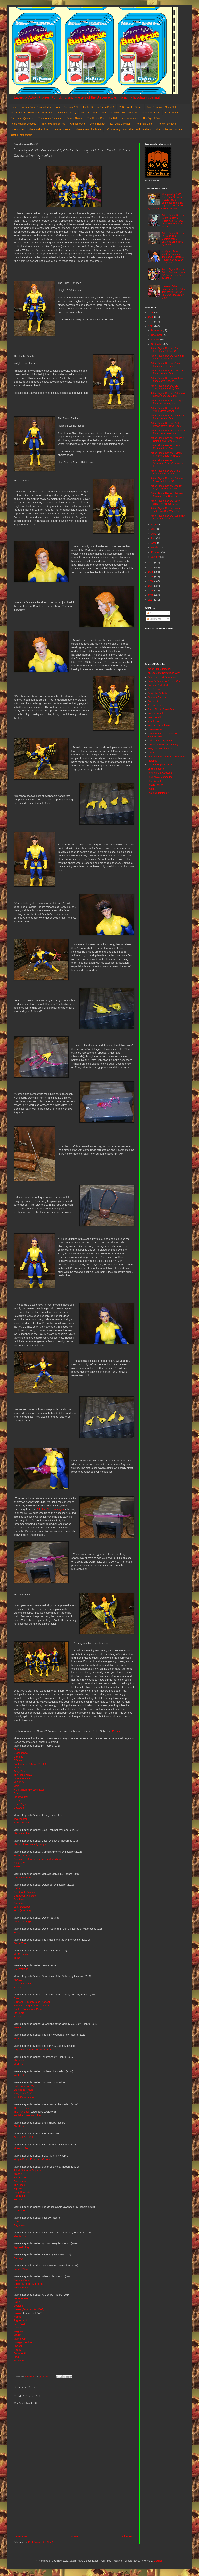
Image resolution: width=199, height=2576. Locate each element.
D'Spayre (19, 1760)
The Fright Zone (144, 123)
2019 (151, 576)
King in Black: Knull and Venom (32, 2159)
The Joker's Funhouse (50, 118)
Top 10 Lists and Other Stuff (161, 107)
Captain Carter (22, 2280)
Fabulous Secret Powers (124, 112)
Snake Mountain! (151, 112)
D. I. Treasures (155, 689)
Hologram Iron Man (25, 2086)
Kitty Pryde (20, 2324)
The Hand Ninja (23, 1774)
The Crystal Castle (152, 118)
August (155, 524)
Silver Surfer (21, 2148)
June (154, 533)
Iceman (18, 2316)
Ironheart (19, 2074)
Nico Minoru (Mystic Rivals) (29, 1789)
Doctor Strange (22, 1921)
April (153, 543)
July (153, 529)
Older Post (128, 2536)
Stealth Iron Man (23, 2089)
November (157, 335)
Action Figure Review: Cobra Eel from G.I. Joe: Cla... (168, 357)
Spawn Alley (17, 129)
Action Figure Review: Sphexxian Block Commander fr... (167, 463)
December (157, 330)
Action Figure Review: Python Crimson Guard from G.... (166, 454)
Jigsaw (18, 2188)
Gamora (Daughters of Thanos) (32, 2001)
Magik (17, 2334)
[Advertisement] (74, 2506)
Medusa (18, 2064)
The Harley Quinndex (22, 118)
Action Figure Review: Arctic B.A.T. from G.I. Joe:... (165, 472)
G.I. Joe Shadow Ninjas (50, 1509)
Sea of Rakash (97, 123)
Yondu (17, 1987)
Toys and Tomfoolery (158, 793)
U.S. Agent (20, 1807)
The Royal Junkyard (39, 129)
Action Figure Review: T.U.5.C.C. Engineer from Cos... (168, 447)
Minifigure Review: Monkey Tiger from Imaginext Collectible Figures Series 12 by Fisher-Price (173, 257)
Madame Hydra (22, 1778)
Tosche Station (74, 118)
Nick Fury (19, 1862)
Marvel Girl (20, 2338)
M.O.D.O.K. (20, 1782)
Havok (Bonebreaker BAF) (29, 2309)
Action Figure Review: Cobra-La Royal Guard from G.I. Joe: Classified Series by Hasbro (173, 221)
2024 (151, 321)
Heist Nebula (21, 2287)
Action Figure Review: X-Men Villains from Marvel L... (166, 409)
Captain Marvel (22, 1877)
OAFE (151, 752)
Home (14, 107)
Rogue (18, 2349)
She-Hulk (19, 2126)
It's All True (153, 721)
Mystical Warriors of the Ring (163, 744)
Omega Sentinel (23, 2342)
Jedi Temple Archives (159, 725)
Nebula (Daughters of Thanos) (31, 2005)
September (157, 344)
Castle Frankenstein (21, 135)
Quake (17, 1793)
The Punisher (22, 2108)
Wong (17, 1932)
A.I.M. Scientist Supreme (28, 2170)
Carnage (19, 2258)
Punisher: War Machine (27, 2115)
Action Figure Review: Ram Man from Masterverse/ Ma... (168, 432)
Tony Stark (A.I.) (23, 2093)
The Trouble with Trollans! (169, 129)
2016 (151, 590)
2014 (151, 599)
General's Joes (155, 705)
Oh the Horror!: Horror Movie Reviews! (31, 112)
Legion (17, 2327)
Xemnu (18, 2199)
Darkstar (18, 1756)
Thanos (18, 2038)
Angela (18, 1979)
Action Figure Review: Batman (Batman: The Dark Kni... (167, 495)
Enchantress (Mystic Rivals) (30, 1763)
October (155, 339)
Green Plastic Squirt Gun (161, 709)
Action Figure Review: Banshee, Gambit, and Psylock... (167, 439)
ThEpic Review (155, 784)
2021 (151, 567)
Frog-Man (19, 1771)
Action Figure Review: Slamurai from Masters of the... (167, 417)
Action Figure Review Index (36, 107)
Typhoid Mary (21, 2247)
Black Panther (22, 1833)
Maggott (18, 2331)
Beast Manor (171, 112)
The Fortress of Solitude (88, 129)
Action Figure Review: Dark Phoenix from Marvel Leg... (166, 424)
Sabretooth (20, 2353)
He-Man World (155, 713)
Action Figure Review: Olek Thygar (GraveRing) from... (166, 387)
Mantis (17, 2027)
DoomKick (153, 701)
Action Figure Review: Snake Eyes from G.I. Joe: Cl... (166, 349)
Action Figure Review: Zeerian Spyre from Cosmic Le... (167, 487)
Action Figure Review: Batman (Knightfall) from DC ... (167, 479)
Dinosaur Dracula (157, 697)
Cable (17, 1888)
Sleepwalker (21, 1796)
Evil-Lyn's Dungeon (120, 123)
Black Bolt (19, 2060)
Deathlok (19, 1899)
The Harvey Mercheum (160, 776)
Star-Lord (19, 2012)
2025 (151, 317)
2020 (151, 572)
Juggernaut (20, 2320)
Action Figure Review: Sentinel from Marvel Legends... (167, 364)
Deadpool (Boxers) (24, 1891)
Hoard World (154, 717)
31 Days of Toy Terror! (130, 107)
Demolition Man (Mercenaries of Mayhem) (38, 1859)
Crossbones (21, 1752)
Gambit (116, 1731)
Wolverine (19, 2360)
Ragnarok (19, 2225)
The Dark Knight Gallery (93, 112)
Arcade (18, 2173)
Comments (154, 619)
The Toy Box (154, 781)
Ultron (17, 1800)
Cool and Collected (158, 685)
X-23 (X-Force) (22, 1910)
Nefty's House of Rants (160, 748)
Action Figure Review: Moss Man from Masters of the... (168, 372)
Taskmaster (20, 1818)
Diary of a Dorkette (158, 693)
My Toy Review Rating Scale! (98, 107)
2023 (151, 326)
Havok (17, 2313)
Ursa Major (20, 1804)
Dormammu (20, 2181)
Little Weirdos (155, 729)
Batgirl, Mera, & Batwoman (162, 677)
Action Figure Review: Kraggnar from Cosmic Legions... (167, 402)
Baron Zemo (21, 1943)
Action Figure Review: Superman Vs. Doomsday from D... (168, 517)
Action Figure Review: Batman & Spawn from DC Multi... (168, 394)
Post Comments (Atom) (40, 2542)
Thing (17, 1957)
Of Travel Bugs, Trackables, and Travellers (128, 129)
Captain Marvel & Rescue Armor (32, 2049)
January (155, 556)
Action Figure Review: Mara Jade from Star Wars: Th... (166, 510)
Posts (151, 613)
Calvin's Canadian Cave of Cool (164, 681)
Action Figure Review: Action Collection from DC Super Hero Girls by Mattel (173, 273)
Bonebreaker (21, 2298)
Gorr (16, 2221)
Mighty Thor (20, 2236)
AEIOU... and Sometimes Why (164, 673)
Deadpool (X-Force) (25, 1895)
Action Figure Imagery (159, 669)
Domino (18, 1903)
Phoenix (18, 2345)
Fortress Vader (63, 129)
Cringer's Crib (77, 123)
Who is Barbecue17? (67, 107)
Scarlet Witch (21, 2269)
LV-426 (113, 118)
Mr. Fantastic (21, 1954)
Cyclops (18, 2305)
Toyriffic (152, 789)
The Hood (19, 2184)
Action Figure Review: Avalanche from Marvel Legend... (168, 379)
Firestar (18, 1767)
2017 (151, 585)
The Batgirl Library (66, 112)
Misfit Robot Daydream (160, 740)
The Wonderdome (166, 123)
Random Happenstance (160, 764)
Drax (16, 1998)
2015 (151, 595)
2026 (151, 312)
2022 (151, 562)
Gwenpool (19, 2210)
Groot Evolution (23, 1983)
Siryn (17, 2356)
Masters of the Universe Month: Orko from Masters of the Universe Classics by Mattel (173, 292)
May (153, 538)
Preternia (152, 760)
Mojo (16, 1785)
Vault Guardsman (24, 2097)
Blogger (158, 2560)
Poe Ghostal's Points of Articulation (166, 756)
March (154, 547)
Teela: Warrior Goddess (23, 123)
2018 (151, 581)
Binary (17, 1749)
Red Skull (19, 2195)
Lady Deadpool (23, 1906)
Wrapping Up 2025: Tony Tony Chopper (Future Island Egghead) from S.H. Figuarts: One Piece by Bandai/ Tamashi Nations (165, 201)
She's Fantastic (156, 768)
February (156, 552)
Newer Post (20, 2536)
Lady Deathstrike (23, 2192)
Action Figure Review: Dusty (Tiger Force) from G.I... (165, 502)
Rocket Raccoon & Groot (28, 2009)
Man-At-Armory (130, 118)
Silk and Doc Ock (24, 2137)
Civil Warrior (21, 1968)
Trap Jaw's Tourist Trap (53, 123)
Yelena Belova (22, 1822)
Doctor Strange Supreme (28, 2283)
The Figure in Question (160, 772)
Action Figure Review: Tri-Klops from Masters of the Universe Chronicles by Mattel (173, 239)
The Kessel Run (95, 118)
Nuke (17, 1866)
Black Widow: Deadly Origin (30, 1844)
